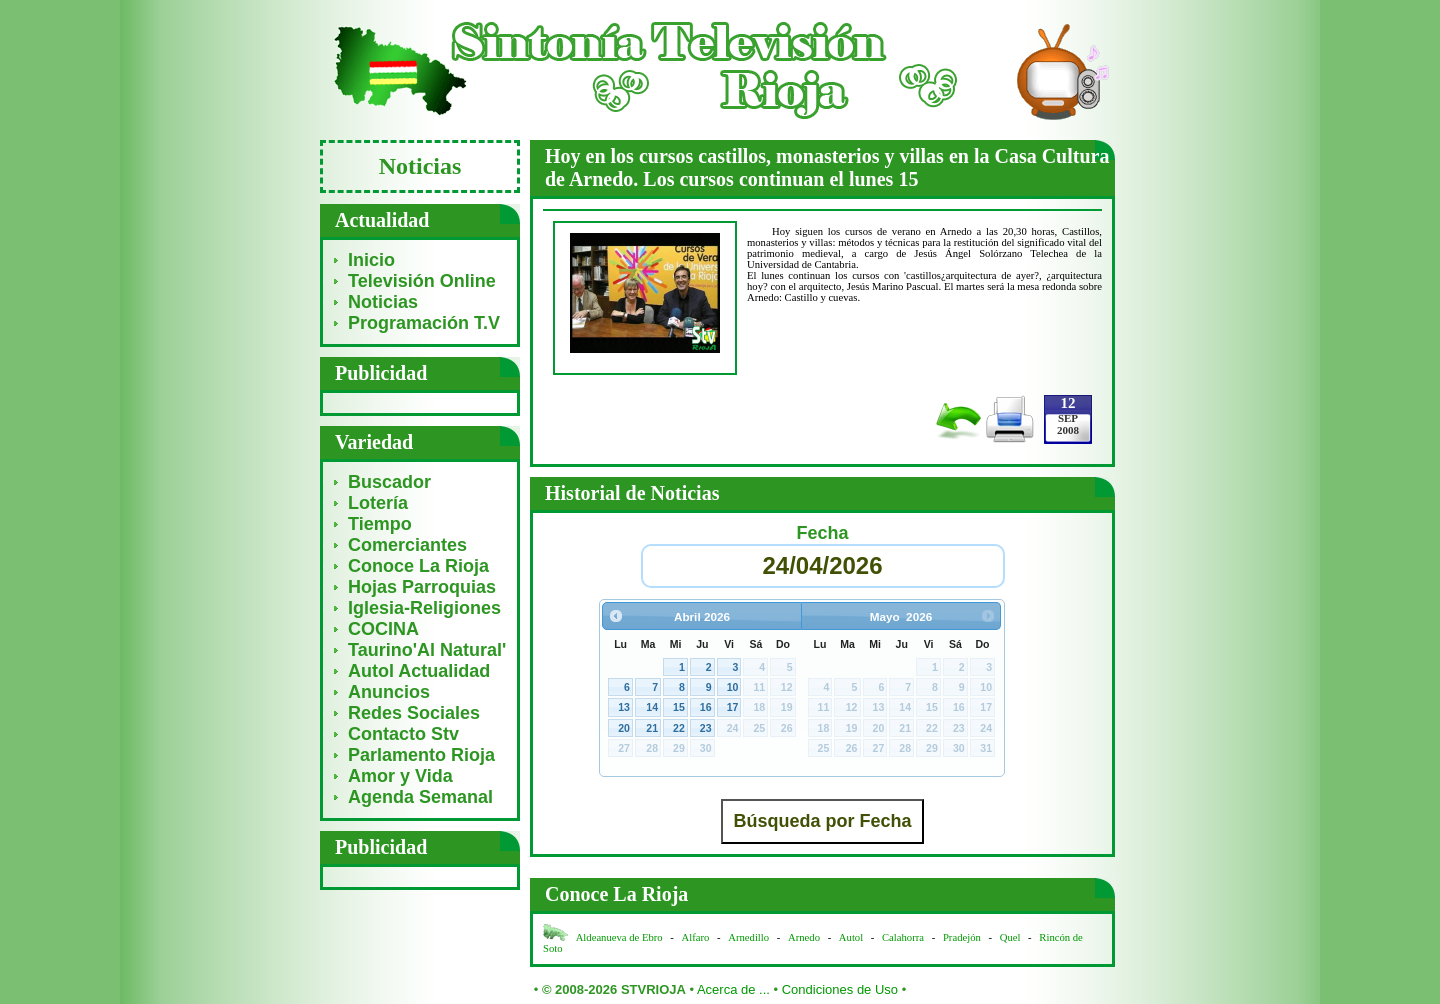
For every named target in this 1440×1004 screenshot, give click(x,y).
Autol (852, 937)
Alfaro (696, 937)
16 (706, 707)
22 (679, 728)
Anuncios (389, 692)
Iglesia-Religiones (424, 608)
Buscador (389, 482)
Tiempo (380, 524)
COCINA (383, 629)
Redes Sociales (414, 713)
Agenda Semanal (420, 797)
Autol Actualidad (419, 671)
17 (733, 707)
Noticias (383, 302)
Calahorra (903, 937)
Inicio (371, 260)
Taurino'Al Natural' (427, 650)
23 (706, 728)
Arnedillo (748, 937)
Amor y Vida (400, 776)
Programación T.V (424, 323)
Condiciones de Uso (840, 989)
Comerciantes (407, 545)
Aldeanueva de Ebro (619, 937)
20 (624, 728)
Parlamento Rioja (421, 755)
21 (652, 728)
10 (733, 687)
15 (679, 707)
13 (624, 707)
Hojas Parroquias (422, 587)
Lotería (378, 503)
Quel (1010, 937)
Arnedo (804, 937)
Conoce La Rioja (418, 566)
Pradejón (962, 937)
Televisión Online (422, 281)
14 (652, 707)
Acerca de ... (733, 989)
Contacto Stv (403, 734)
